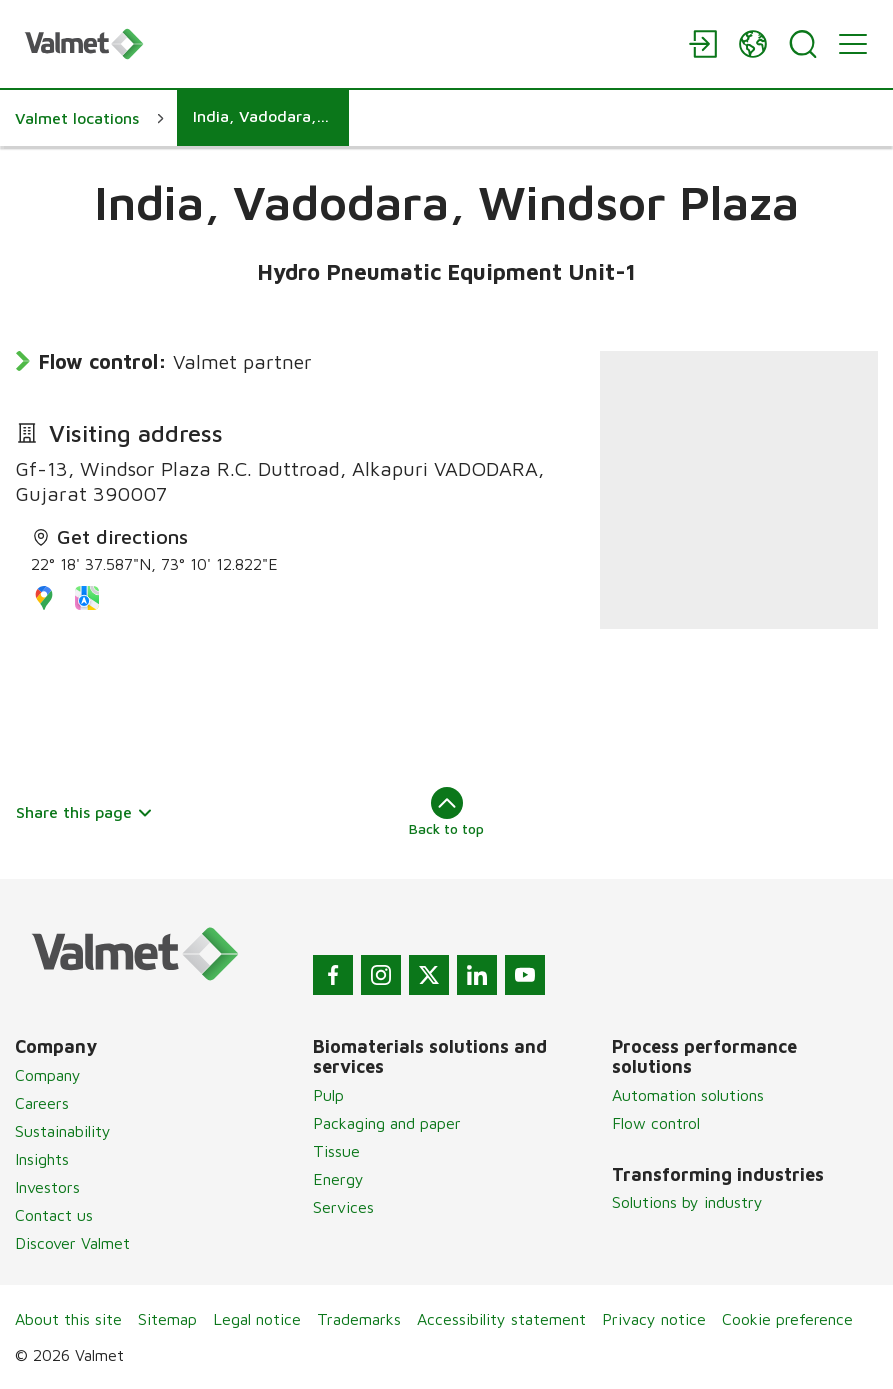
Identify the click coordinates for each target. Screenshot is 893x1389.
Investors (47, 1187)
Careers (42, 1103)
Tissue (336, 1151)
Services (343, 1207)
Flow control (656, 1123)
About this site (68, 1319)
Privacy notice (654, 1319)
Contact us (54, 1215)
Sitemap (167, 1319)
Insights (42, 1159)
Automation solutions (688, 1095)
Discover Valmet (72, 1243)
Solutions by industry (687, 1202)
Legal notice (257, 1319)
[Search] (803, 44)
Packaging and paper (387, 1123)
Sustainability (63, 1131)
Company (48, 1075)
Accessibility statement (501, 1319)
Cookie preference (787, 1319)
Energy (338, 1179)
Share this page (84, 812)
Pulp (328, 1095)
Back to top (446, 812)
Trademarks (359, 1319)
